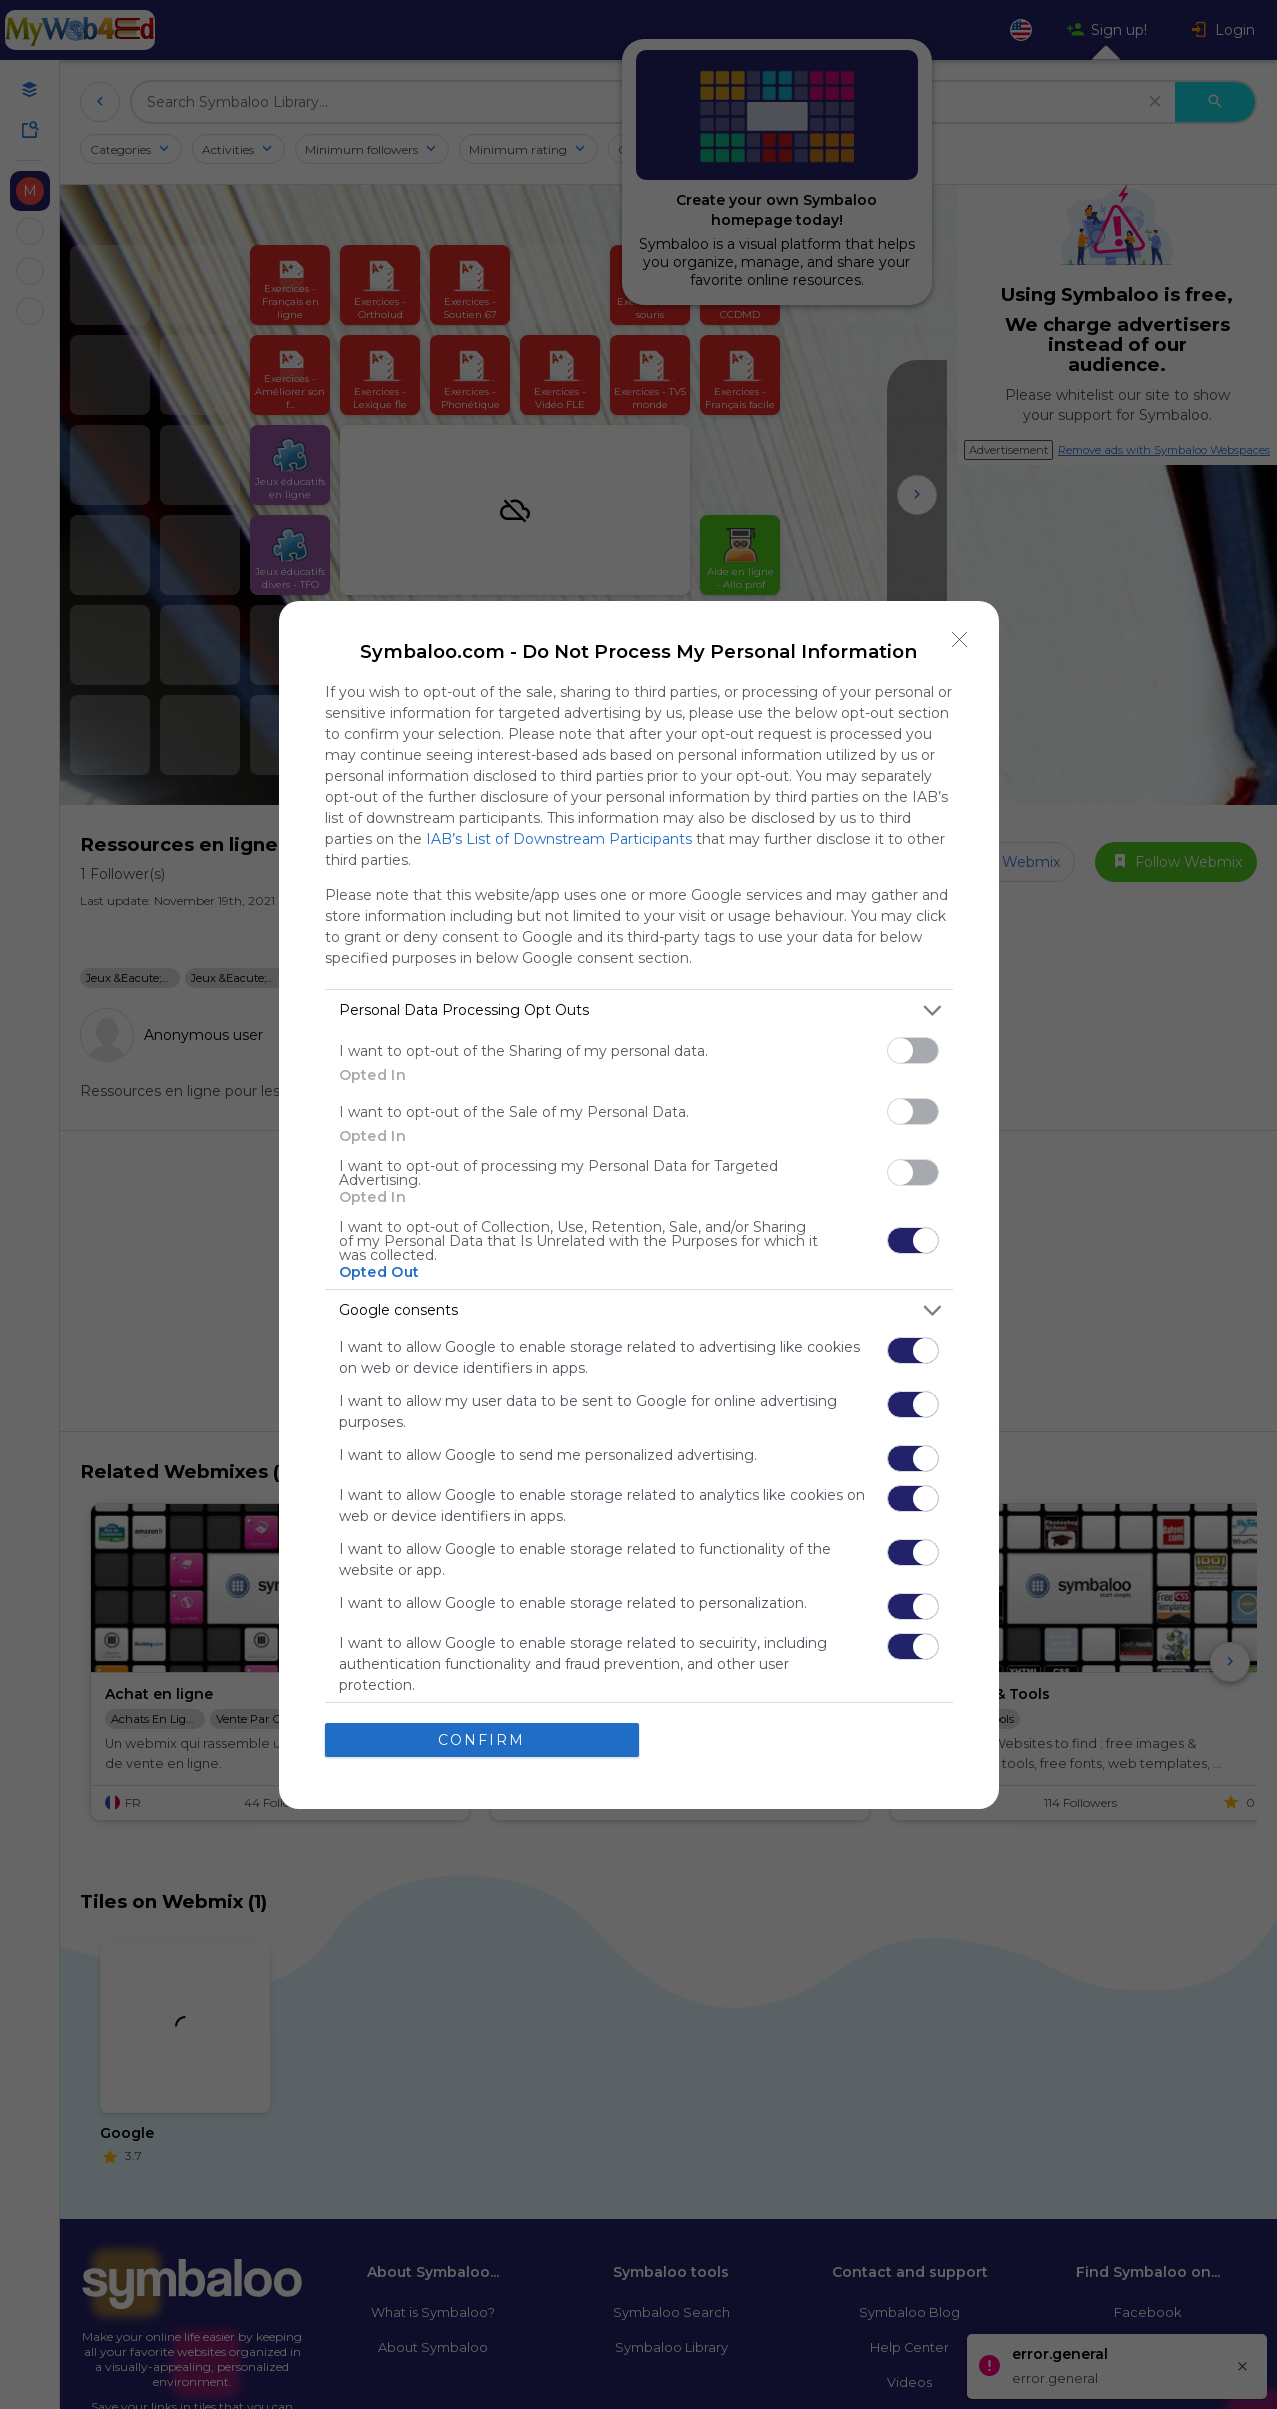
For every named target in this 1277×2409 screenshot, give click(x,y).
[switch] (913, 1049)
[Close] (960, 639)
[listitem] (639, 1009)
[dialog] (639, 1204)
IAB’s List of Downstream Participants (559, 838)
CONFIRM (481, 1739)
